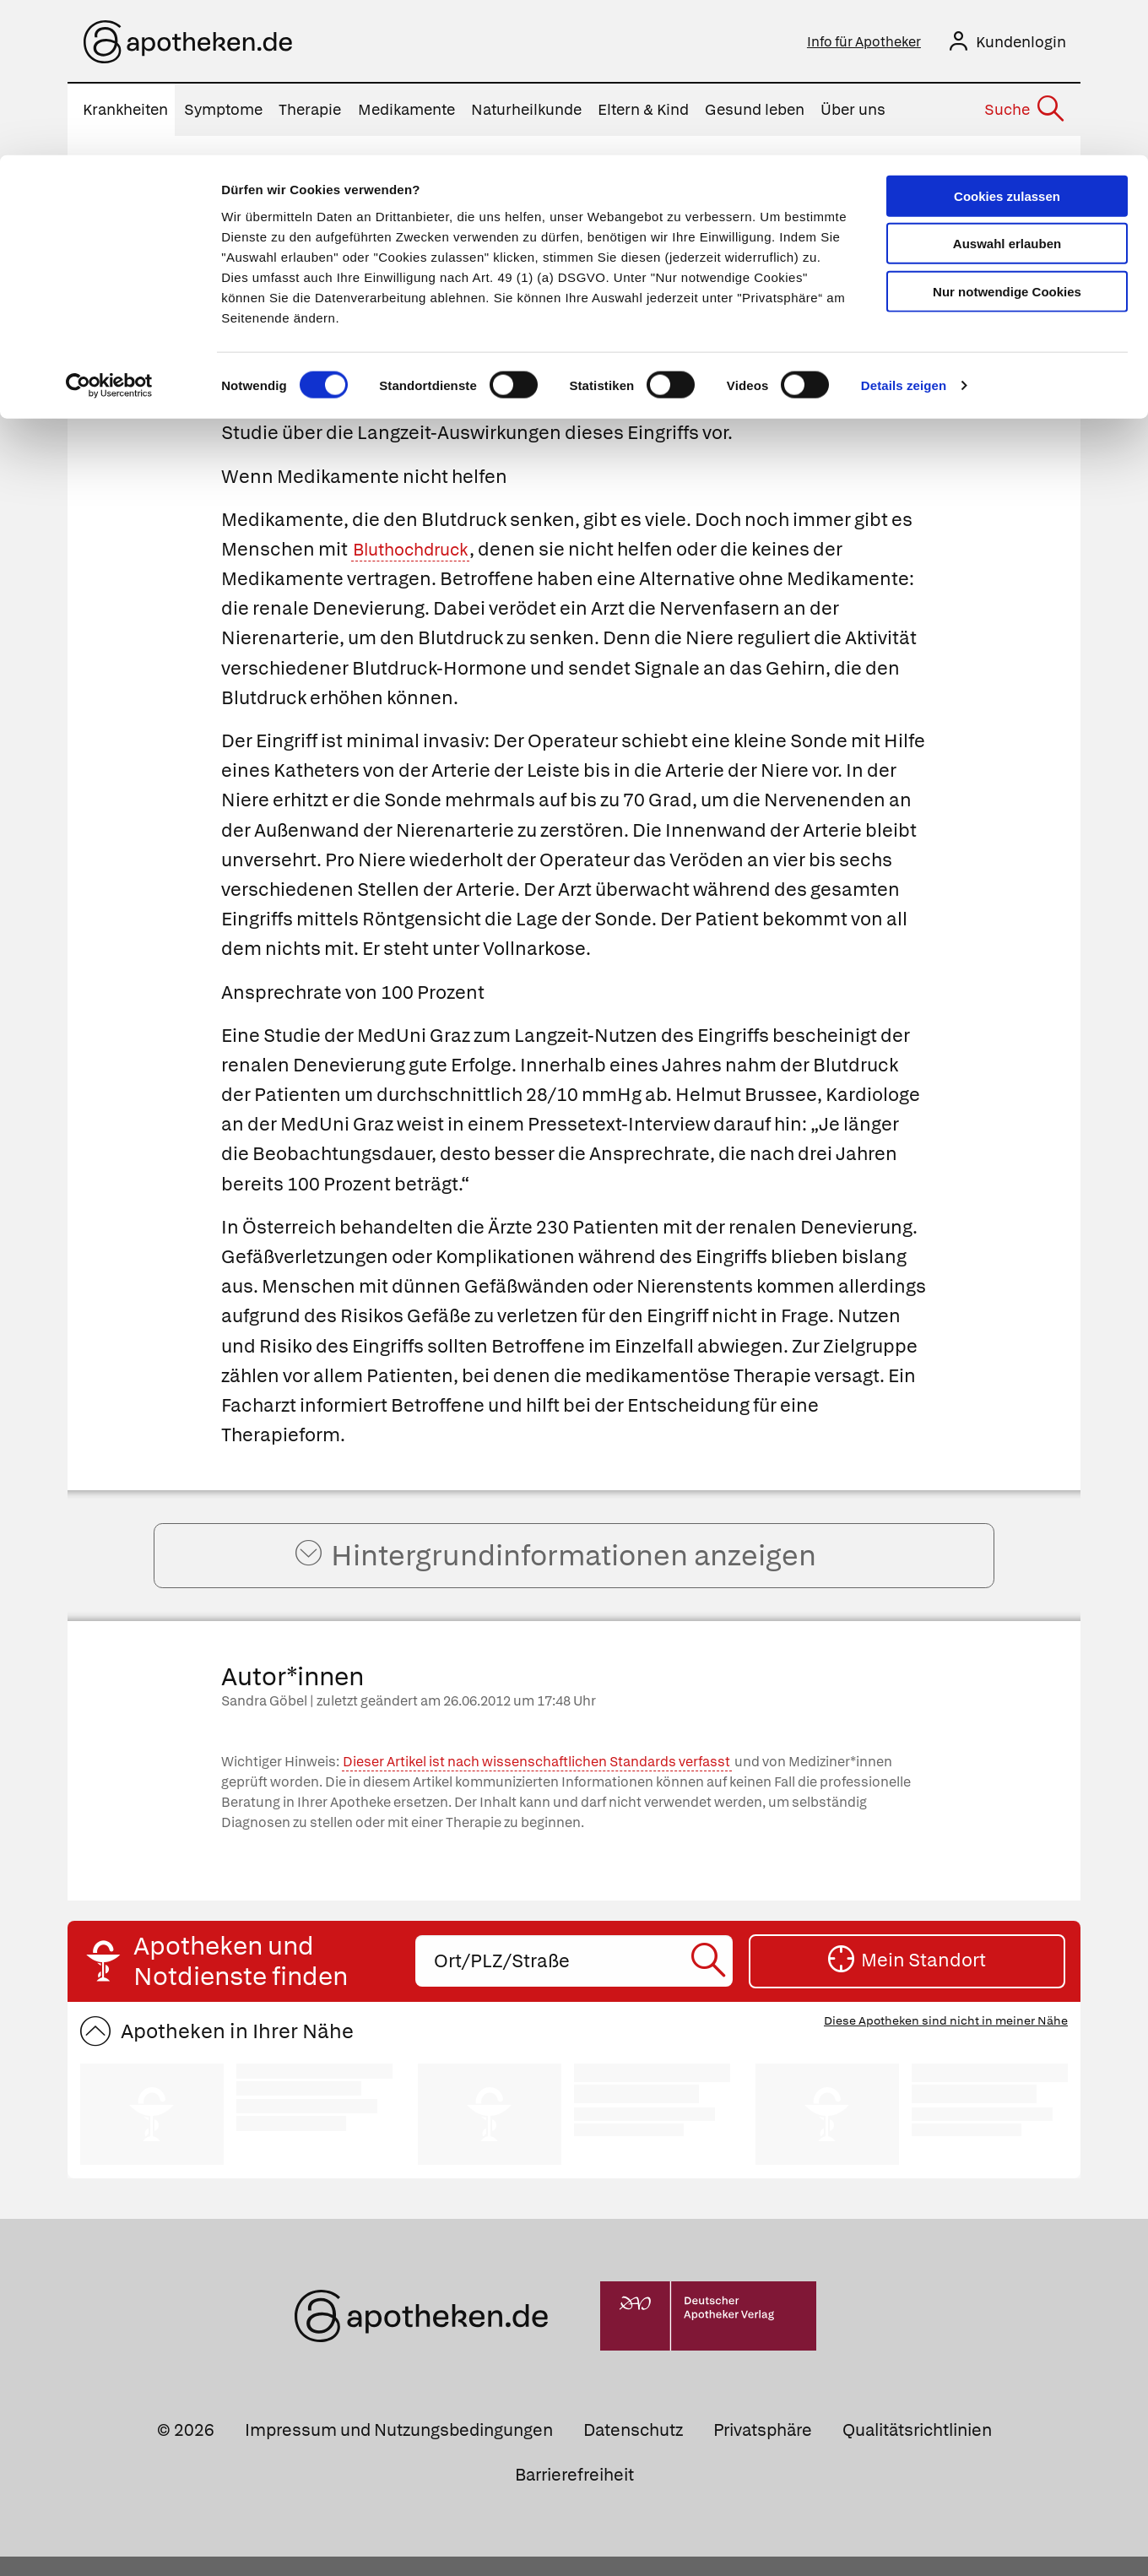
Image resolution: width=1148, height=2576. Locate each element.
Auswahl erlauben (1007, 89)
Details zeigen (903, 231)
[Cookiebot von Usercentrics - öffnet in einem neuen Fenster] (109, 231)
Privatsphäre (762, 2449)
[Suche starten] (710, 1980)
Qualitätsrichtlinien (917, 2449)
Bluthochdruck (417, 553)
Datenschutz (633, 2449)
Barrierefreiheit (574, 2494)
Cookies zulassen (1007, 41)
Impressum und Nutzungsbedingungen (399, 2449)
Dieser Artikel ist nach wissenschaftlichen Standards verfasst (536, 1781)
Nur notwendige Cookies (1007, 136)
